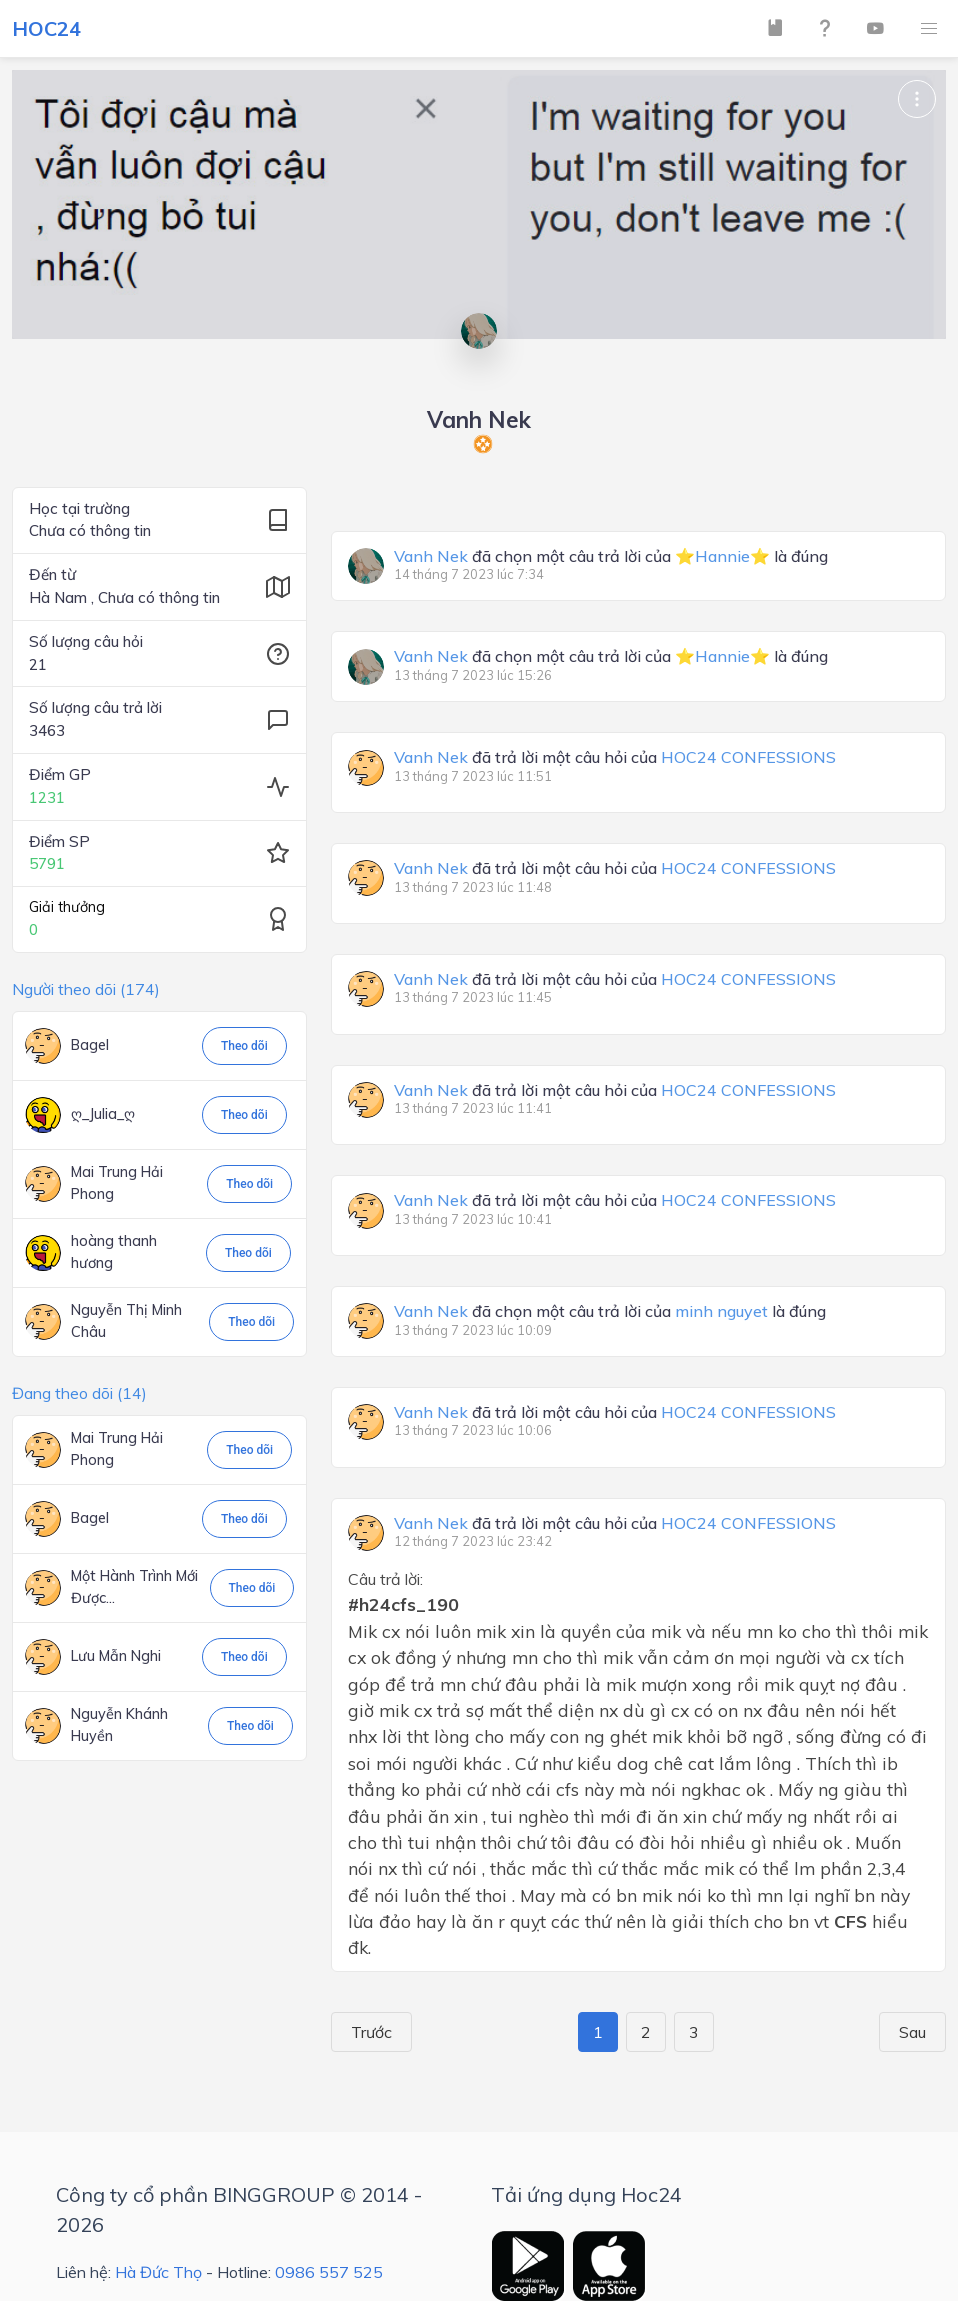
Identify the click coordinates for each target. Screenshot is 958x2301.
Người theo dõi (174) (86, 989)
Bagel (90, 1045)
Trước (364, 2032)
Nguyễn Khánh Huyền (119, 1725)
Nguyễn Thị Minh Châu (126, 1321)
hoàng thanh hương (114, 1252)
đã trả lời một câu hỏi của (615, 758)
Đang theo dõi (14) (79, 1393)
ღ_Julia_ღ (103, 1114)
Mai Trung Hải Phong (117, 1183)
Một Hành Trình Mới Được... (134, 1587)
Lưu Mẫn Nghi (116, 1656)
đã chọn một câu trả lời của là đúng (611, 557)
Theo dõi (244, 1046)
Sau (919, 2032)
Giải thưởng (67, 907)
